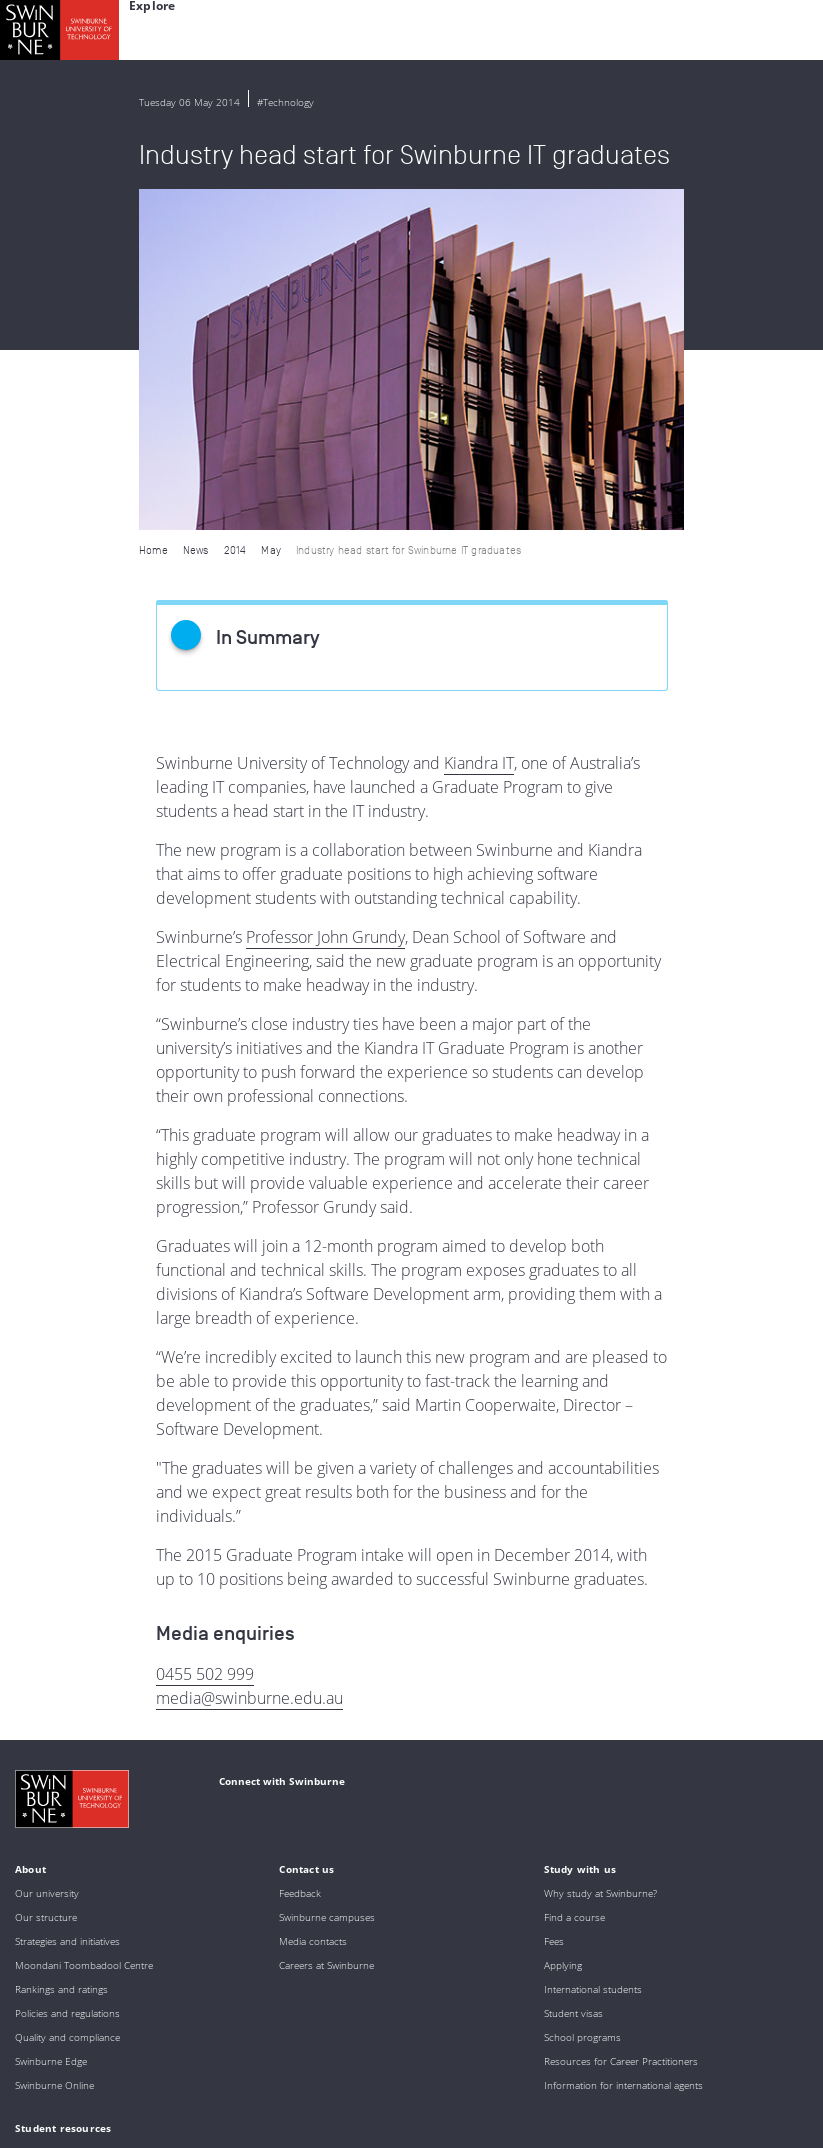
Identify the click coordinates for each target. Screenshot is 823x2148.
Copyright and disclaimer (166, 2103)
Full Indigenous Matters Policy (295, 2038)
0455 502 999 (205, 1333)
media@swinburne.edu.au (249, 1357)
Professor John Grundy (325, 596)
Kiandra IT (479, 422)
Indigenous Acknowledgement (171, 1984)
